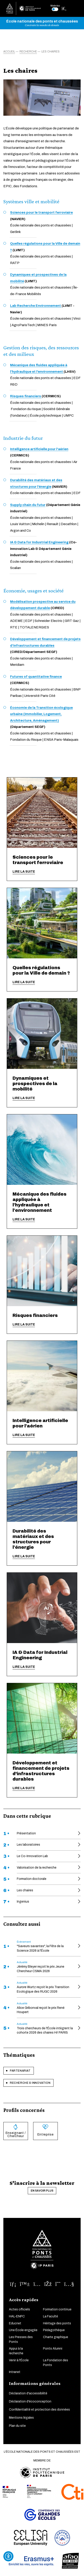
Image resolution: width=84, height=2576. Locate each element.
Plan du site (17, 2425)
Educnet (15, 2323)
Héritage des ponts (57, 2323)
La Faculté (50, 2316)
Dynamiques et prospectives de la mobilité (35, 1083)
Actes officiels (19, 2309)
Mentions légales (21, 2417)
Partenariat (20, 2070)
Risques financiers (35, 1315)
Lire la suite (24, 871)
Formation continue (57, 2309)
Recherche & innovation (30, 2082)
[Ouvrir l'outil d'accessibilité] (8, 2556)
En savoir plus (42, 2190)
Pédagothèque (54, 2330)
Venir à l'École (19, 2360)
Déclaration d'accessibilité (28, 2393)
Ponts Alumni (52, 2348)
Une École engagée (23, 2330)
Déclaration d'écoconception (30, 2401)
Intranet (14, 2372)
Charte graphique (55, 2337)
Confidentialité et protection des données (39, 2409)
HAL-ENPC (17, 2316)
